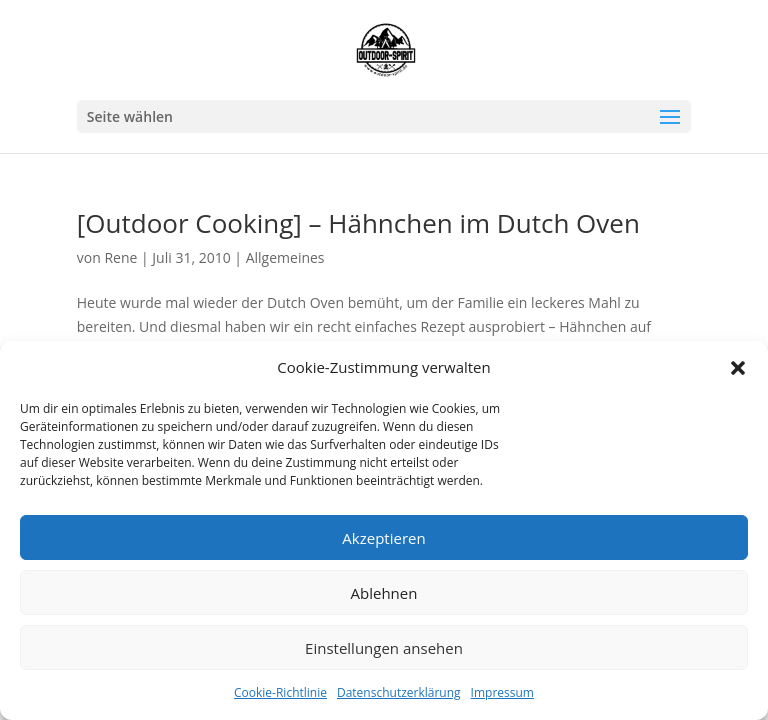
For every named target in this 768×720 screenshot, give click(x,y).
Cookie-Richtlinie (280, 692)
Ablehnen (384, 593)
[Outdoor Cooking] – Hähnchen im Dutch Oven (358, 223)
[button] (738, 368)
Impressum (502, 692)
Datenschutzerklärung (399, 692)
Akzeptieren (383, 538)
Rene (120, 257)
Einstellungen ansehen (384, 648)
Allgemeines (285, 257)
